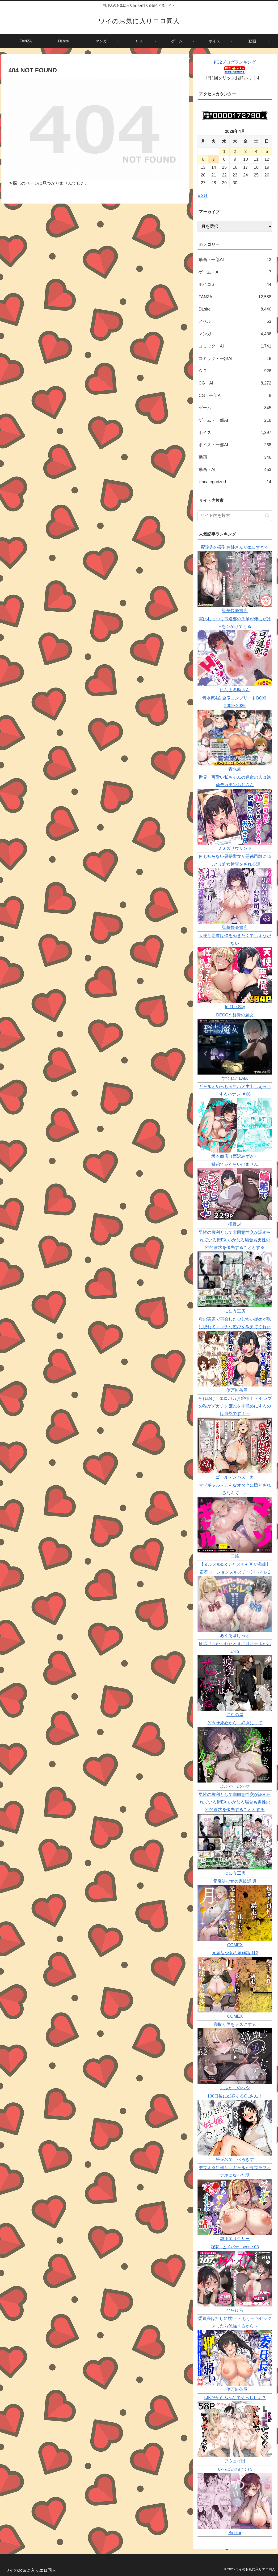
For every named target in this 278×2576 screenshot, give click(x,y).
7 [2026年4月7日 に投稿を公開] (213, 159)
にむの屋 (234, 1714)
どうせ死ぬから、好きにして (234, 1723)
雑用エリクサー (235, 2238)
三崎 (235, 1556)
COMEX (235, 1944)
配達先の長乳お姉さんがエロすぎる (235, 547)
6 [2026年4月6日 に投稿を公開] (203, 159)
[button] (267, 515)
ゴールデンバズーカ (235, 1477)
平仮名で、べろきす (235, 2159)
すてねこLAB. (235, 1078)
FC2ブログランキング (235, 62)
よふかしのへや (235, 1786)
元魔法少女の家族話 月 (235, 1881)
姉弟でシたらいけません (234, 1164)
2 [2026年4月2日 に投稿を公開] (235, 151)
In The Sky (235, 1006)
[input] (235, 515)
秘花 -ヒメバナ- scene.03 (235, 2247)
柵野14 (234, 1224)
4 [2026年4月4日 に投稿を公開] (256, 151)
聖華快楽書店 (235, 610)
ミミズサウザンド (235, 848)
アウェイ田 (234, 2461)
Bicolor (234, 2532)
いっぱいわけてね (235, 2469)
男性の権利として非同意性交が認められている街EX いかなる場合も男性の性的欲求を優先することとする (235, 1240)
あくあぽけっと (235, 1635)
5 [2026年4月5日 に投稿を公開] (266, 151)
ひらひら (234, 2310)
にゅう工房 (234, 1311)
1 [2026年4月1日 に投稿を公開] (224, 151)
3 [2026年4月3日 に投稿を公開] (245, 151)
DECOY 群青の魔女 (235, 1015)
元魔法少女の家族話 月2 (235, 1952)
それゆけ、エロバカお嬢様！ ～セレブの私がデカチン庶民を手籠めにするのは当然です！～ (235, 1406)
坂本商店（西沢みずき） (234, 1156)
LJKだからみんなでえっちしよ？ (235, 2397)
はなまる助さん (235, 689)
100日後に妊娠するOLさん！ (234, 2096)
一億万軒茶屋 (235, 1390)
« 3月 (203, 195)
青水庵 (234, 769)
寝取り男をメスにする (235, 2024)
